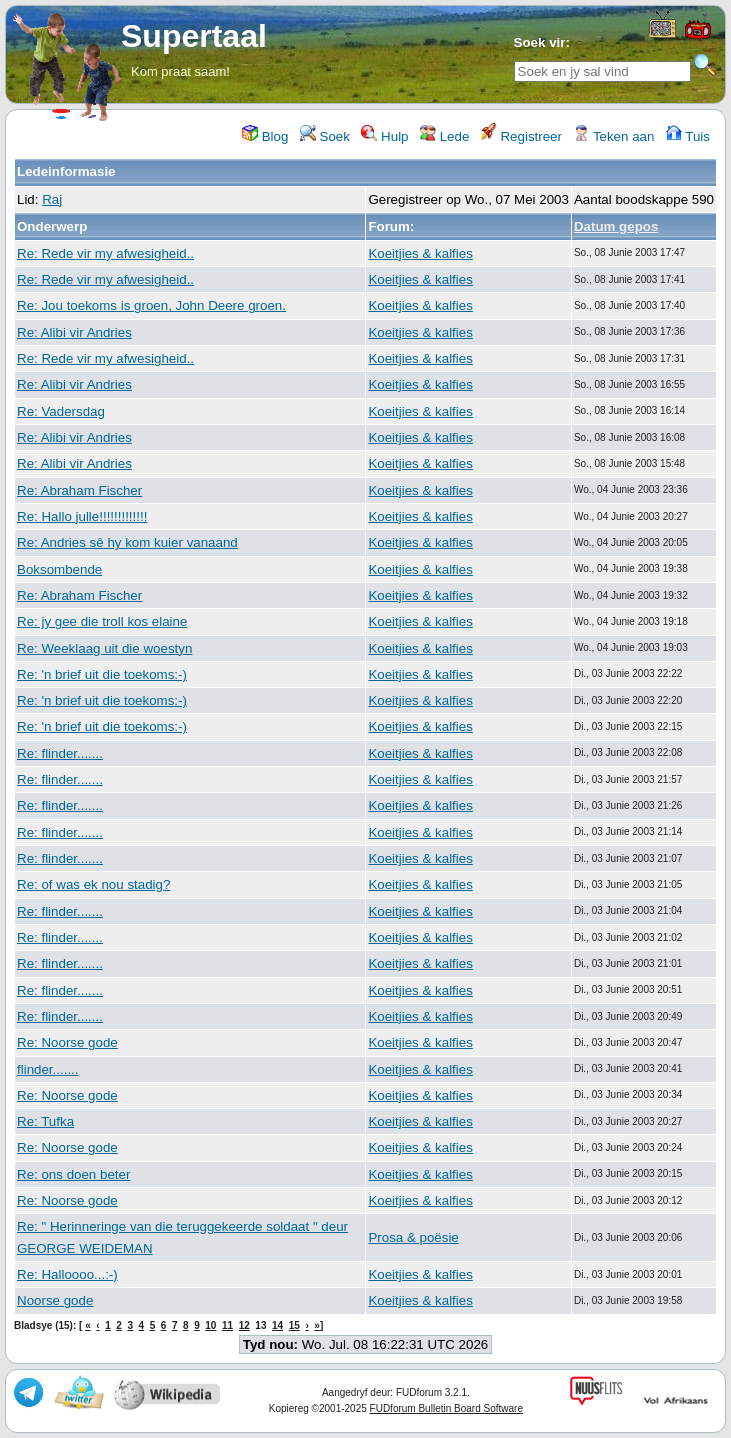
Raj (52, 199)
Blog (265, 136)
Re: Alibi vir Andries (74, 332)
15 (294, 1325)
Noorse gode (55, 1300)
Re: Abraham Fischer (79, 490)
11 (227, 1325)
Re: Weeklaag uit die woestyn (104, 648)
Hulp (384, 136)
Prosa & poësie (413, 1237)
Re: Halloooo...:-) (67, 1274)
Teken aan (613, 136)
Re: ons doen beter (73, 1174)
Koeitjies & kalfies (420, 253)
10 (210, 1325)
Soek (325, 136)
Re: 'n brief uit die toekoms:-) (102, 674)
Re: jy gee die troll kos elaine (102, 621)
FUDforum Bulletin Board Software (446, 1408)
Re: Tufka (45, 1121)
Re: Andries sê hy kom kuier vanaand (127, 542)
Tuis (688, 136)
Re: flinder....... (60, 753)
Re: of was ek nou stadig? (93, 884)
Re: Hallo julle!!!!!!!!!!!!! (82, 516)
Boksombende (59, 569)
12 (244, 1325)
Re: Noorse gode (67, 1042)
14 (277, 1325)
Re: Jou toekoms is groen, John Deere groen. (151, 305)
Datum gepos (616, 226)
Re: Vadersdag (61, 411)
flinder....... (48, 1069)
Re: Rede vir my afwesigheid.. (105, 253)
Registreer (521, 136)
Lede (444, 136)
